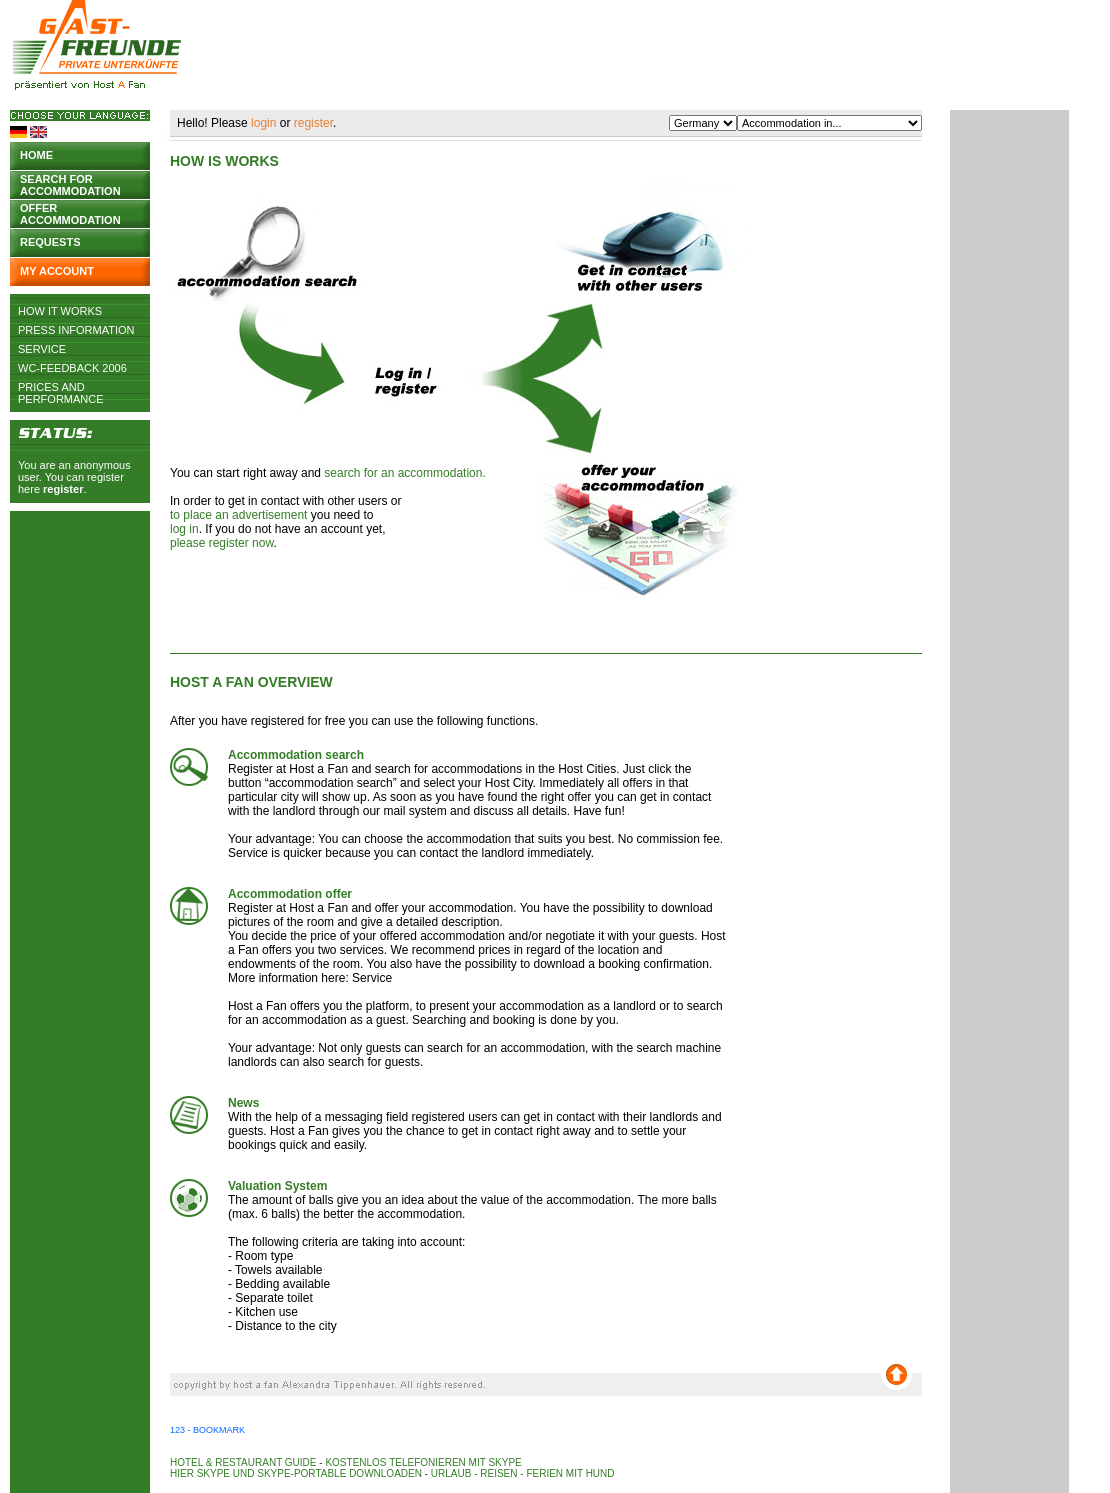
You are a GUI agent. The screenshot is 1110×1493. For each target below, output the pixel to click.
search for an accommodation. (404, 473)
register (63, 489)
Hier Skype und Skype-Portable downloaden (296, 1473)
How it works (60, 311)
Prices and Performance (61, 387)
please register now (221, 543)
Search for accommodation (70, 183)
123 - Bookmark (207, 1430)
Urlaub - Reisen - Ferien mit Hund (523, 1473)
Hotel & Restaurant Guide (243, 1462)
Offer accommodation (70, 212)
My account (57, 271)
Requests (50, 242)
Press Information (76, 330)
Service (42, 349)
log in (184, 529)
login (263, 123)
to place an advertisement (238, 515)
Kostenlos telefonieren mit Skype (423, 1462)
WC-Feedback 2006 (72, 368)
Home (36, 155)
